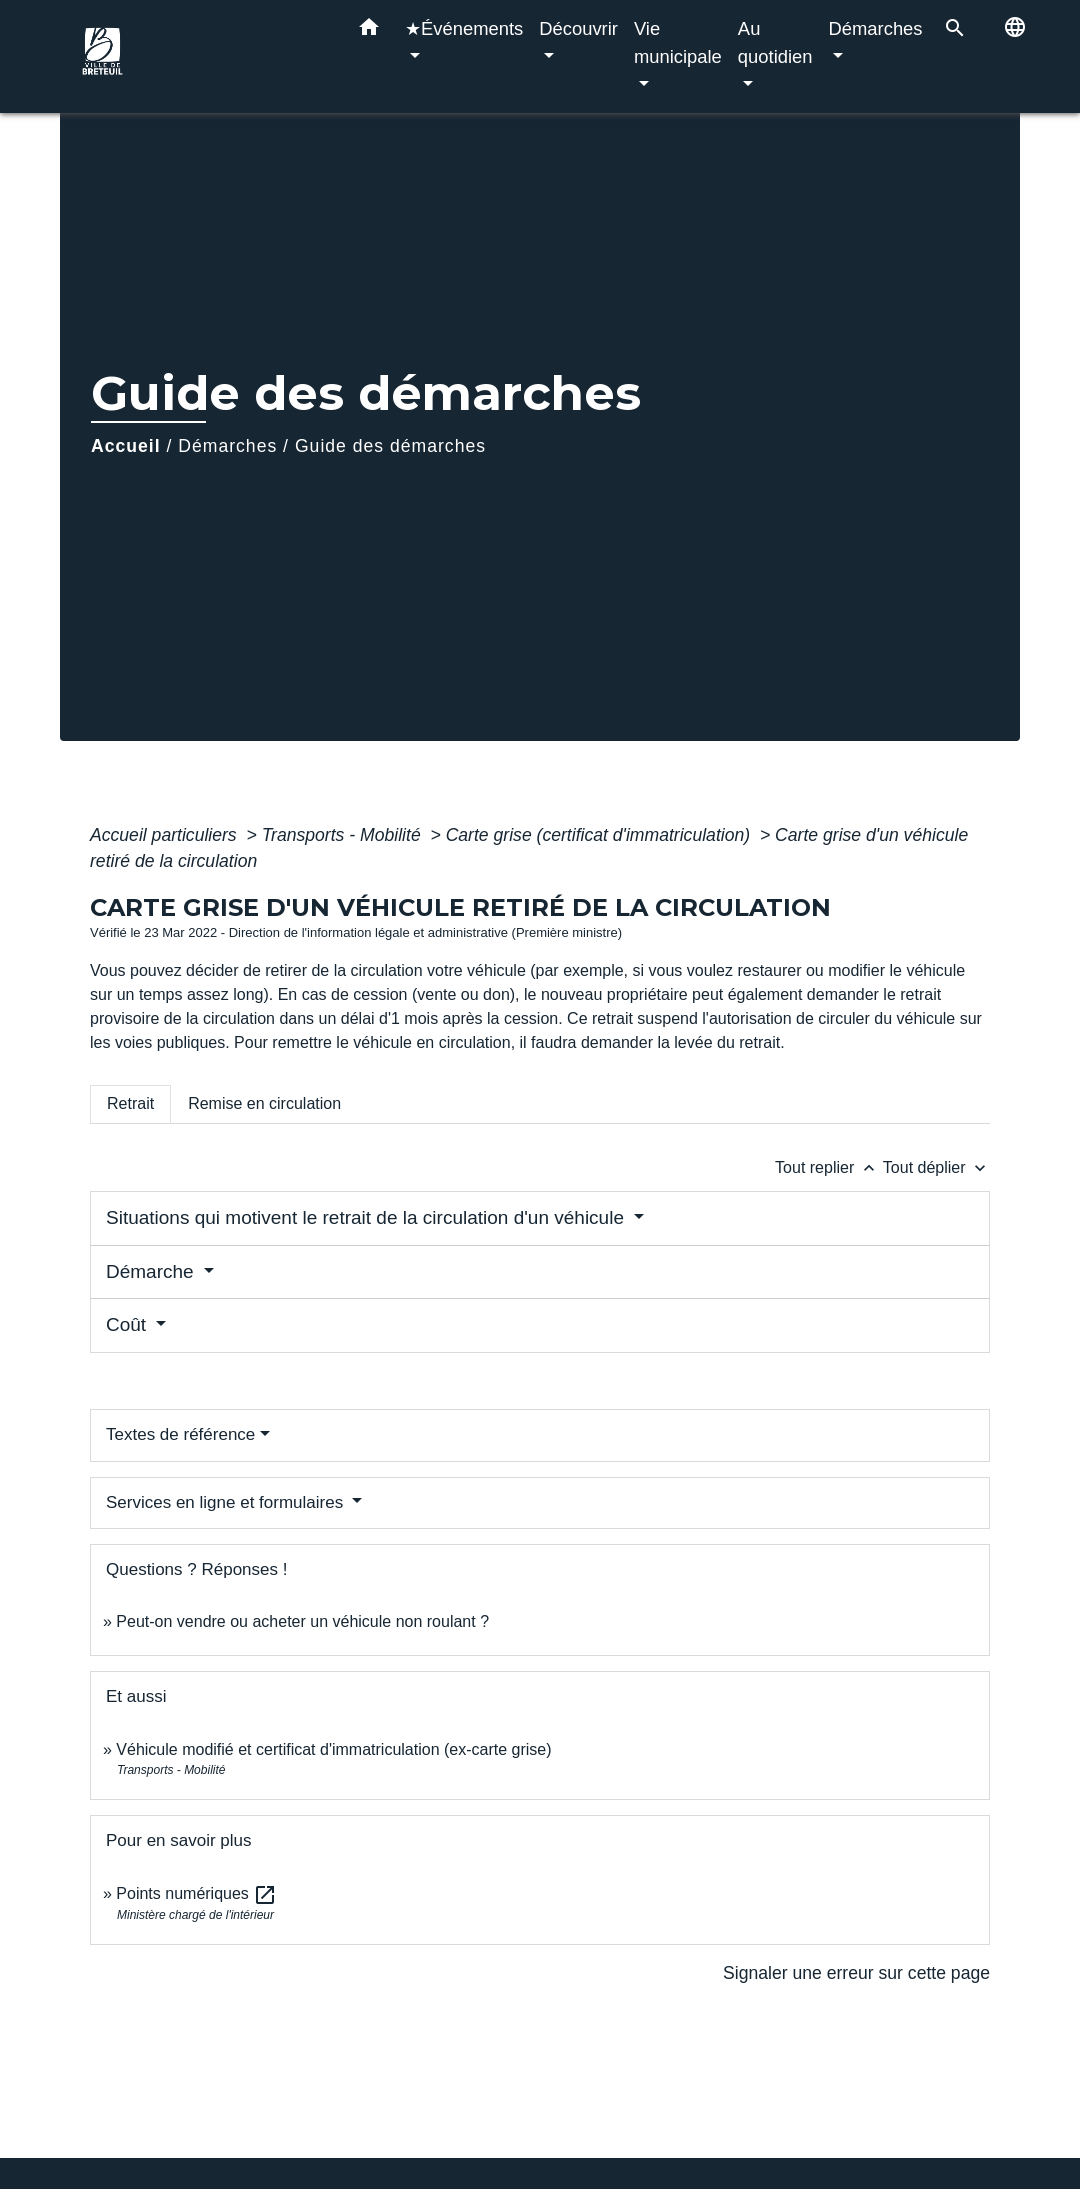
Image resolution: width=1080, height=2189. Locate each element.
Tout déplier (936, 1167)
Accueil (126, 446)
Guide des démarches (390, 446)
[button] (369, 31)
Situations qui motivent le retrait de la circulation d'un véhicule (367, 1217)
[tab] (130, 1104)
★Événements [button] (464, 28)
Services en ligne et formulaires (227, 1502)
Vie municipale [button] (678, 42)
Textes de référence (180, 1434)
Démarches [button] (876, 28)
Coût (128, 1324)
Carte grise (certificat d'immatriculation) (600, 835)
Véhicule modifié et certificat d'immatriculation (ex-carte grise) (333, 1749)
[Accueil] (200, 56)
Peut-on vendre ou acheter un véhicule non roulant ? (302, 1621)
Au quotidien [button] (775, 42)
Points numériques (196, 1893)
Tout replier (829, 1167)
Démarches (227, 446)
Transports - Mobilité (344, 835)
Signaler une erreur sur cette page (856, 1973)
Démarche (152, 1271)
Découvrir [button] (578, 28)
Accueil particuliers (166, 835)
